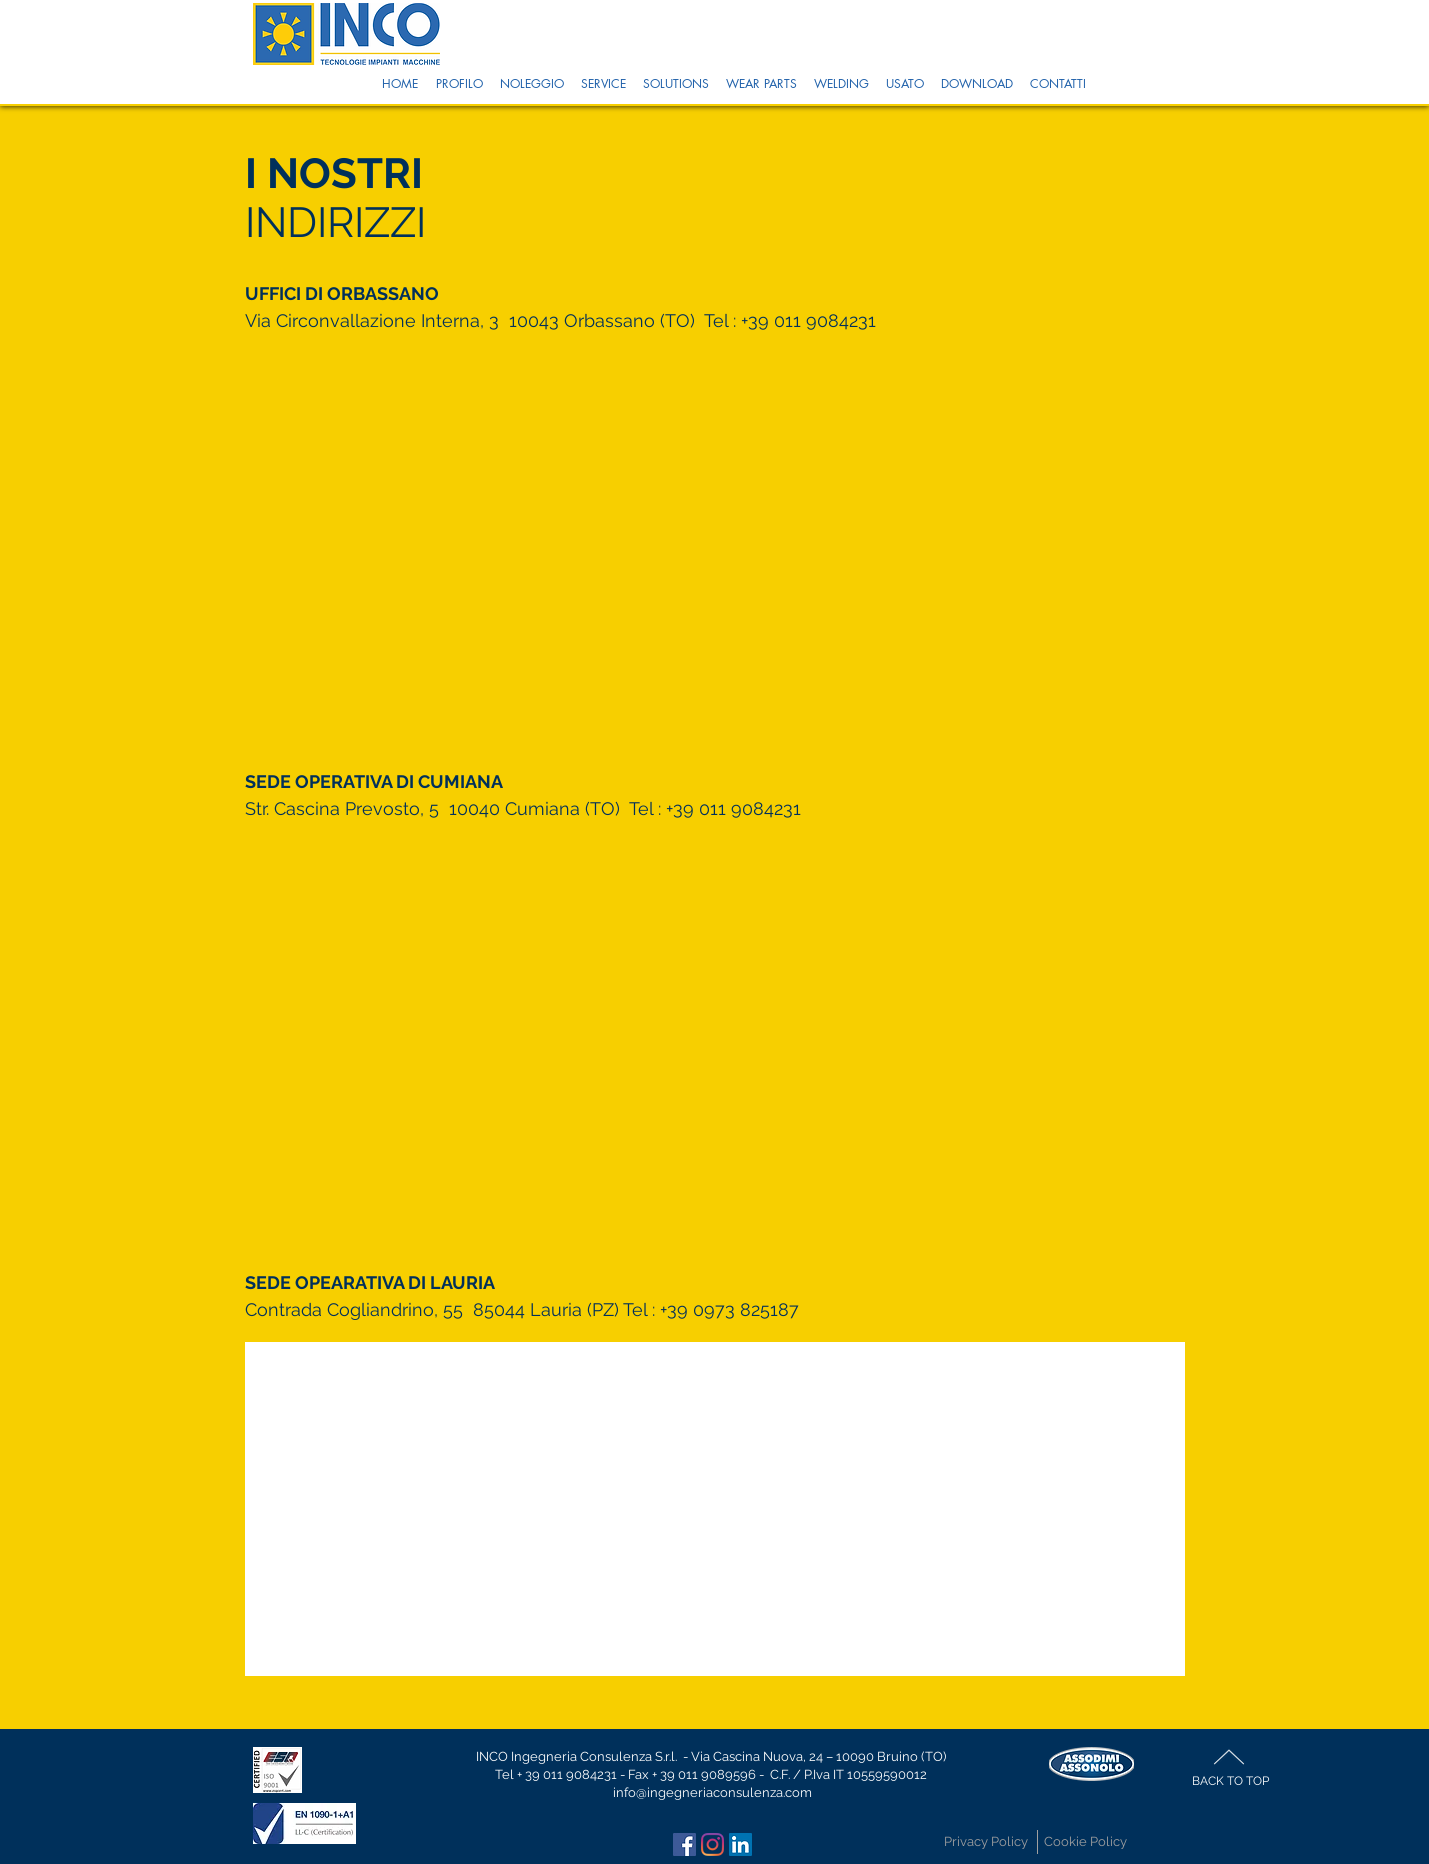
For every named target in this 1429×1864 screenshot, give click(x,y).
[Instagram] (712, 1844)
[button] (459, 84)
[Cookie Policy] (1086, 1842)
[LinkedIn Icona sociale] (740, 1844)
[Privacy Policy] (986, 1842)
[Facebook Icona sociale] (684, 1844)
